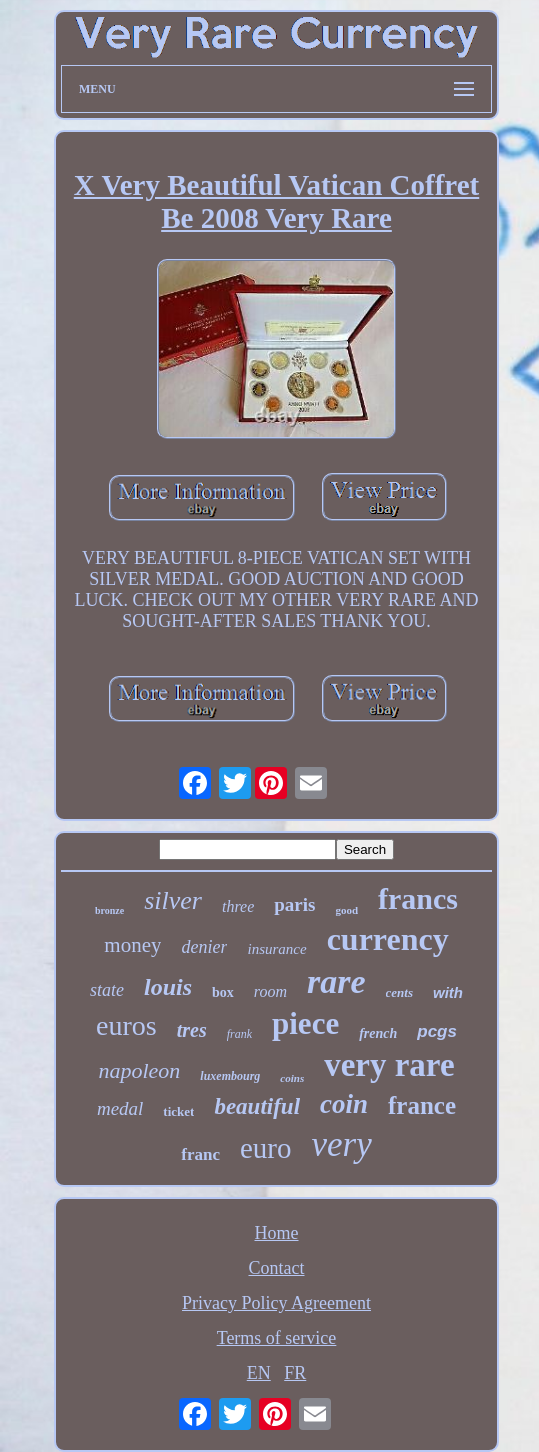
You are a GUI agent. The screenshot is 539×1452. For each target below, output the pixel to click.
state (107, 990)
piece (305, 1023)
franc (200, 1154)
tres (192, 1030)
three (238, 906)
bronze (109, 910)
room (270, 991)
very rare (389, 1065)
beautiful (257, 1106)
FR (295, 1373)
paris (294, 904)
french (378, 1033)
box (223, 992)
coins (292, 1078)
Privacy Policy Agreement (276, 1303)
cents (399, 992)
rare (336, 981)
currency (388, 939)
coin (344, 1104)
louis (168, 987)
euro (266, 1148)
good (346, 910)
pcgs (437, 1031)
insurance (276, 949)
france (422, 1105)
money (132, 945)
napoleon (139, 1070)
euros (126, 1025)
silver (173, 900)
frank (239, 1034)
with (448, 992)
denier (204, 947)
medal (120, 1108)
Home (277, 1233)
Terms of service (277, 1338)
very (342, 1144)
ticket (178, 1111)
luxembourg (230, 1076)
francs (418, 898)
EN (259, 1373)
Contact (277, 1268)
